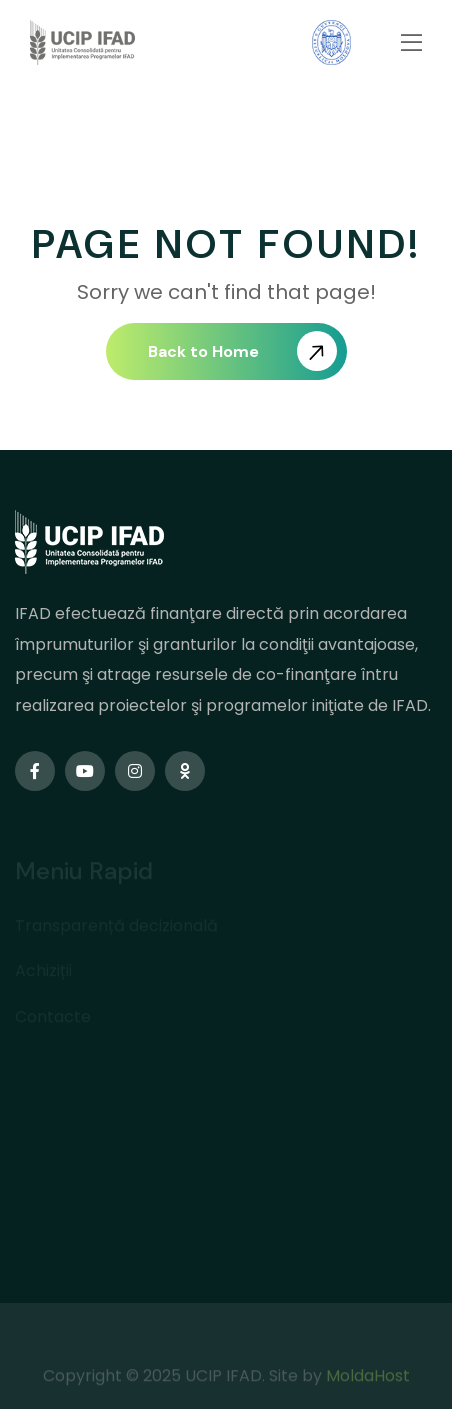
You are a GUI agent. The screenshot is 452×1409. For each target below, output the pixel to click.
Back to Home (242, 351)
